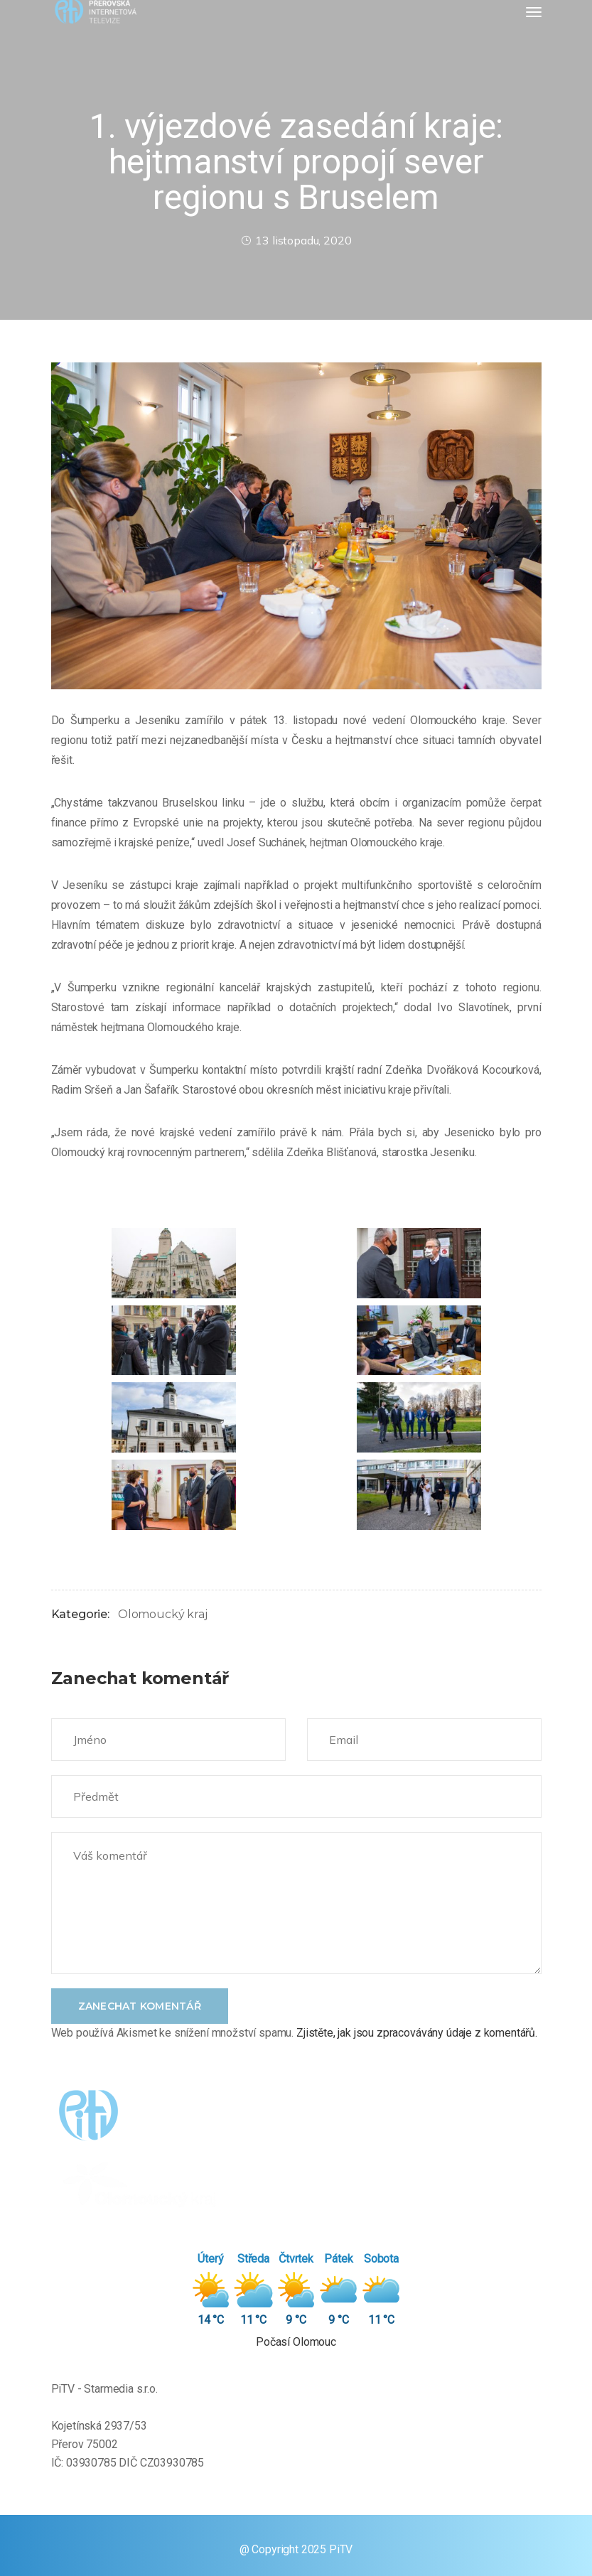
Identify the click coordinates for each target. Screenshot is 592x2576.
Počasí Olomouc (296, 2342)
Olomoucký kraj (163, 1614)
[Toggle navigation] (534, 12)
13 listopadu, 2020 (296, 240)
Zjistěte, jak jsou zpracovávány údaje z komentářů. (416, 2032)
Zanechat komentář (139, 2006)
